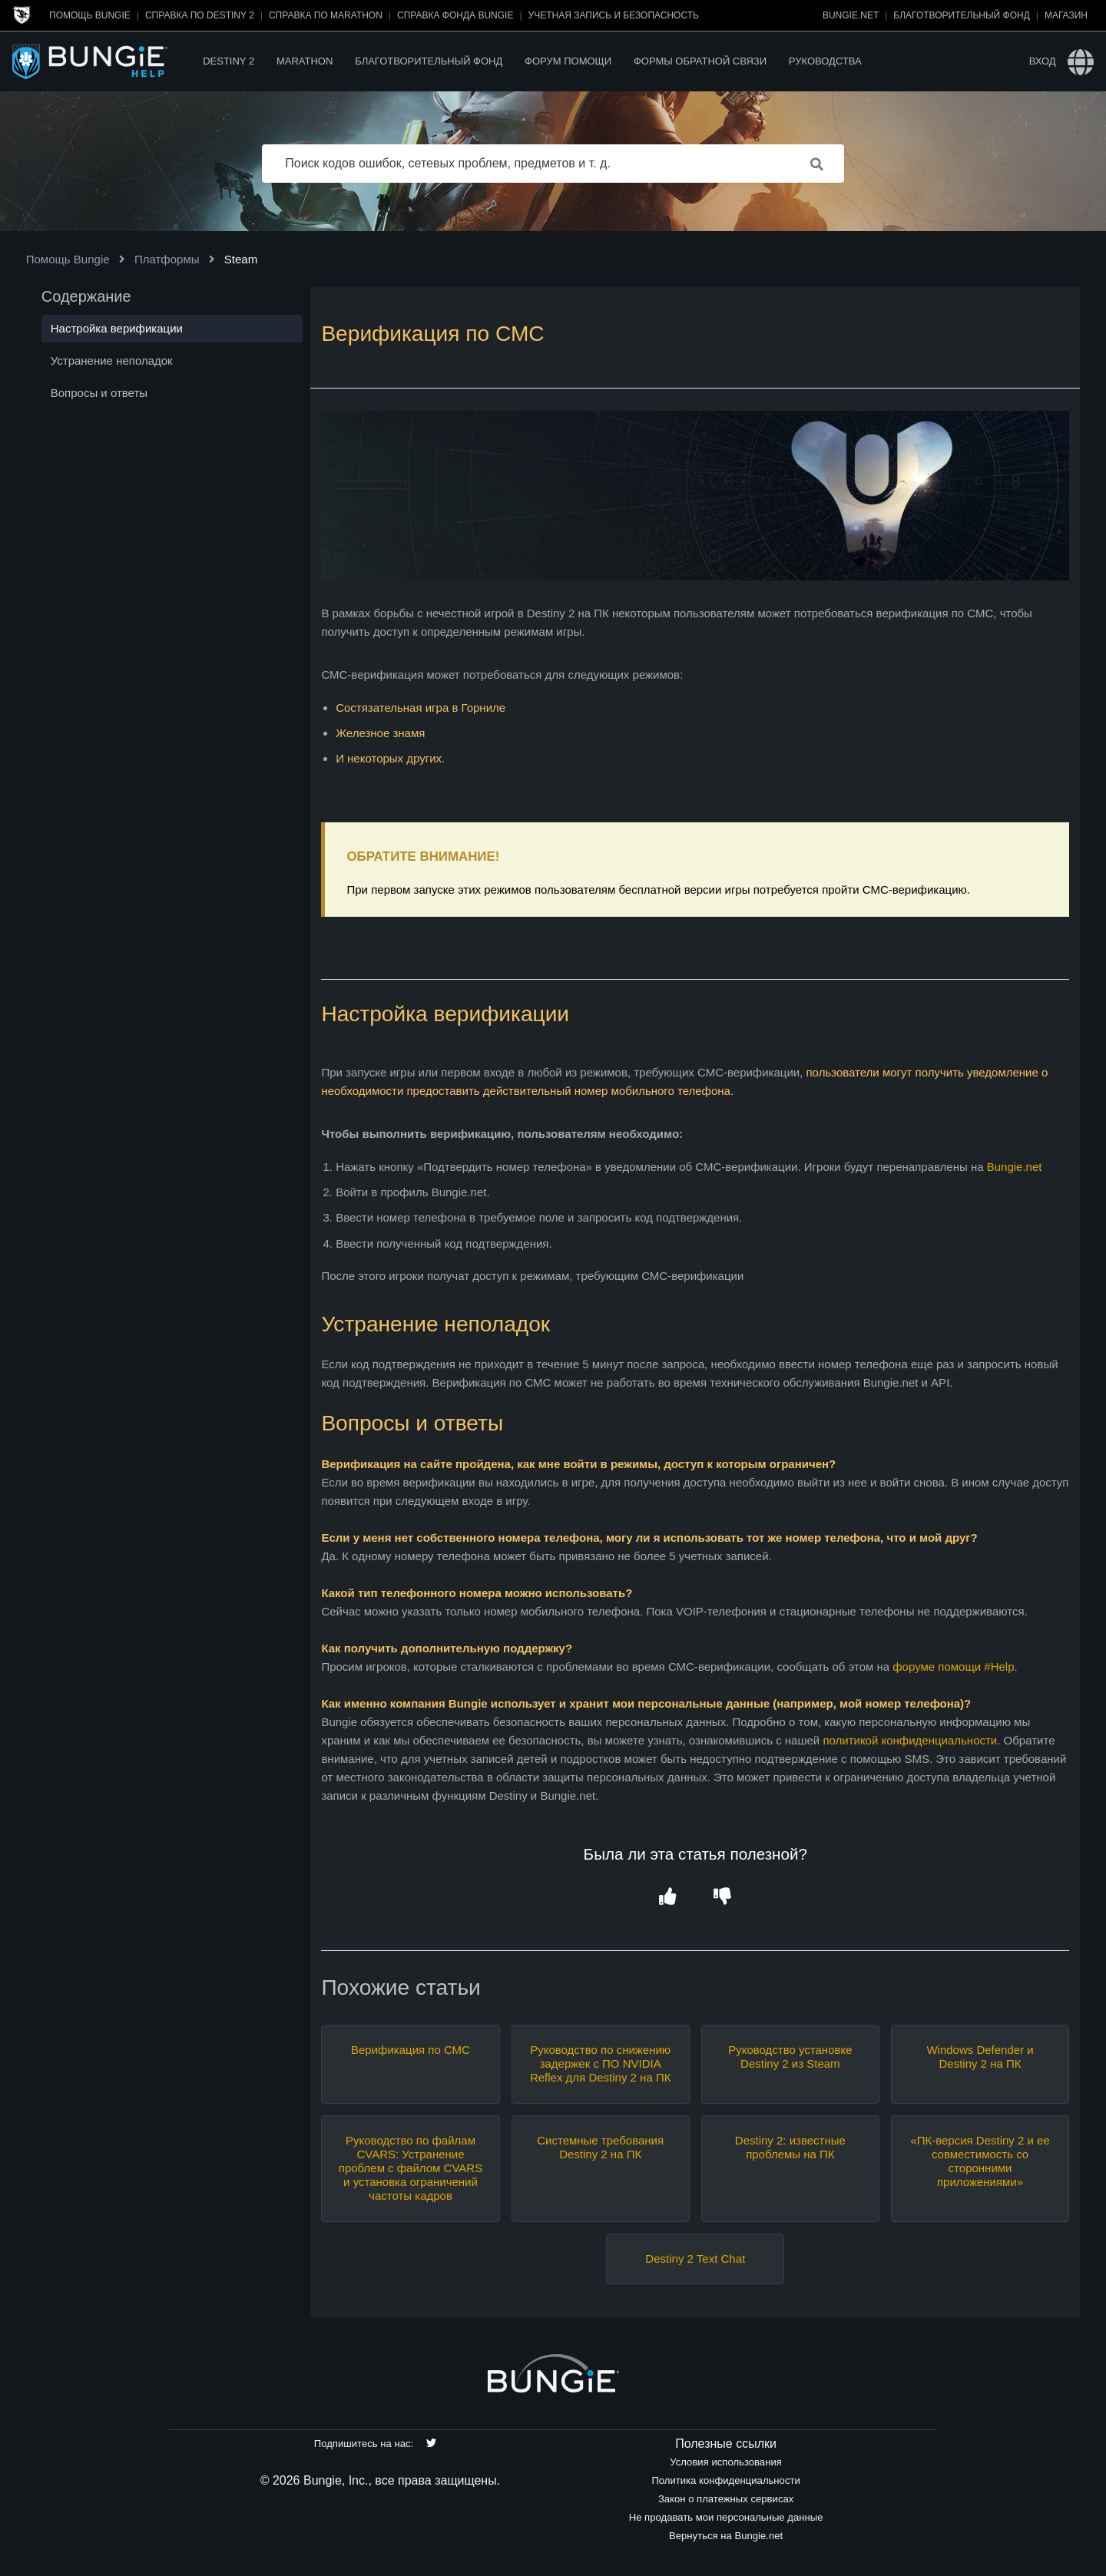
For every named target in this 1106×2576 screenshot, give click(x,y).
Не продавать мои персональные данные (726, 2517)
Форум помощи (568, 61)
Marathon (304, 61)
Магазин (1066, 15)
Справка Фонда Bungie (455, 15)
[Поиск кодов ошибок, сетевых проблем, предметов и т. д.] (553, 163)
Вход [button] (1042, 61)
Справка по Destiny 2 (199, 15)
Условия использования (726, 2462)
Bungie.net (851, 15)
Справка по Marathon (325, 15)
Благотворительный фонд (961, 15)
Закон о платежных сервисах (725, 2499)
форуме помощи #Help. (954, 1666)
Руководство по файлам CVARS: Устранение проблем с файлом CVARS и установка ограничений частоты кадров (410, 2168)
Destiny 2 (228, 61)
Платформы (167, 259)
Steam (240, 259)
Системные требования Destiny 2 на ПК (600, 2147)
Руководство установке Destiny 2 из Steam (790, 2056)
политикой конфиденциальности (910, 1740)
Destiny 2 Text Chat (695, 2258)
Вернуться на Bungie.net (726, 2535)
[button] (668, 1897)
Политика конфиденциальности (725, 2480)
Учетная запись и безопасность (613, 15)
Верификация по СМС (410, 2049)
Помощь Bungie (90, 15)
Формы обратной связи (700, 61)
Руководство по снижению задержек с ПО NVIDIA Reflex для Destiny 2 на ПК (600, 2063)
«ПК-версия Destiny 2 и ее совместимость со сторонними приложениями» (979, 2161)
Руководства (825, 61)
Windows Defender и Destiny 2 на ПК (979, 2056)
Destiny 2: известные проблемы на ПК (790, 2147)
